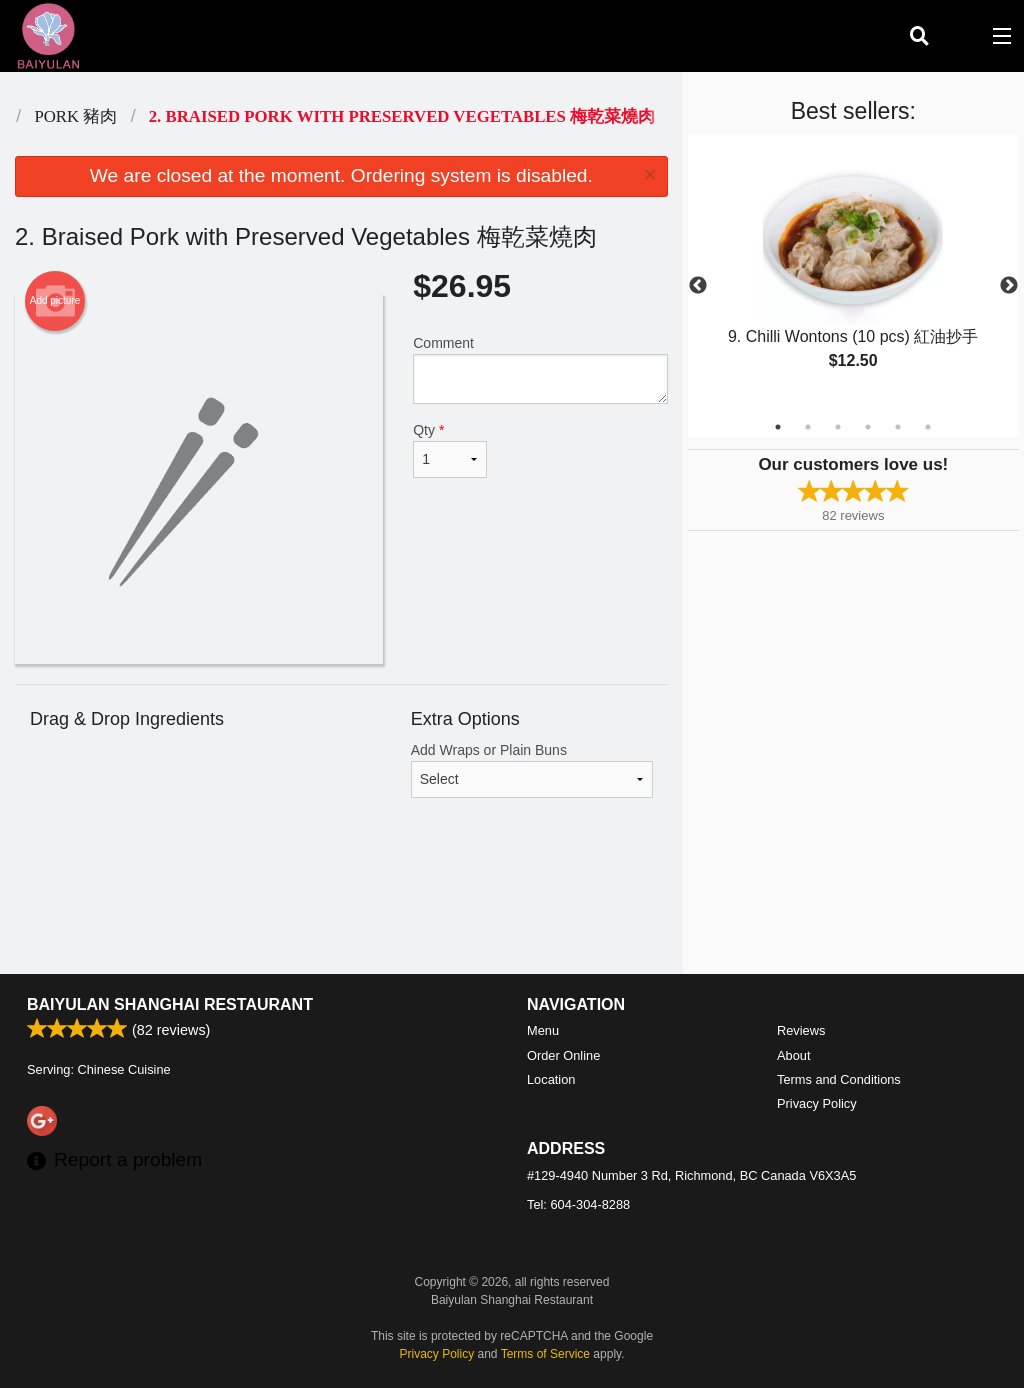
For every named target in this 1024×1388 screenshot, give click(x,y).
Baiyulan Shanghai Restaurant (170, 1004)
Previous (698, 286)
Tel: (578, 1204)
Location (551, 1079)
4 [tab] (868, 427)
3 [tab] (838, 427)
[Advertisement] (341, 909)
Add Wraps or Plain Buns (532, 770)
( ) (960, 36)
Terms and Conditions (839, 1079)
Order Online (563, 1055)
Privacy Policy (817, 1103)
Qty (450, 450)
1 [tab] (778, 427)
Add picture (55, 301)
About (793, 1055)
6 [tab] (928, 427)
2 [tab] (808, 427)
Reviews (801, 1030)
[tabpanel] (853, 274)
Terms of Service (545, 1354)
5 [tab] (898, 427)
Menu (543, 1030)
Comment (540, 369)
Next (1009, 286)
